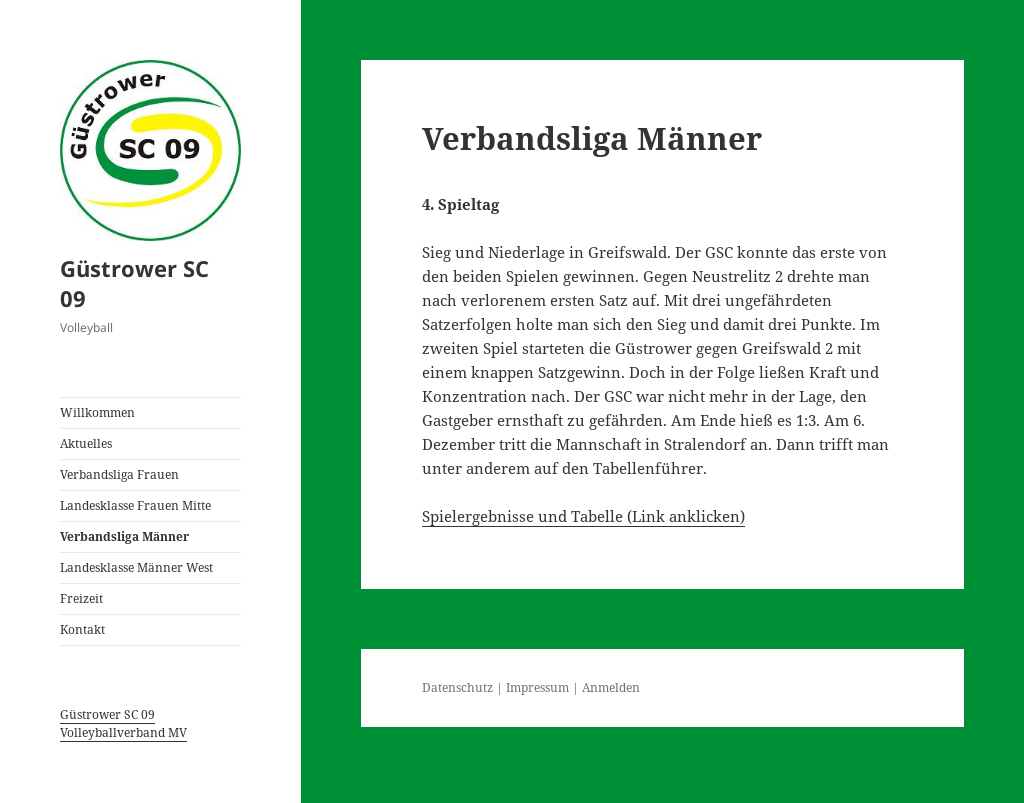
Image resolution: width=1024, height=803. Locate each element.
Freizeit (81, 598)
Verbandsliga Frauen (119, 474)
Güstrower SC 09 (134, 283)
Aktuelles (86, 443)
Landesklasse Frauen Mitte (135, 505)
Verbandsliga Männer (124, 536)
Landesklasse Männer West (136, 567)
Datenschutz (457, 687)
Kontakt (82, 629)
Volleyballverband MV (123, 732)
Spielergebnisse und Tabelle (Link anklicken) (583, 516)
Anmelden (611, 687)
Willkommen (97, 412)
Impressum (537, 687)
